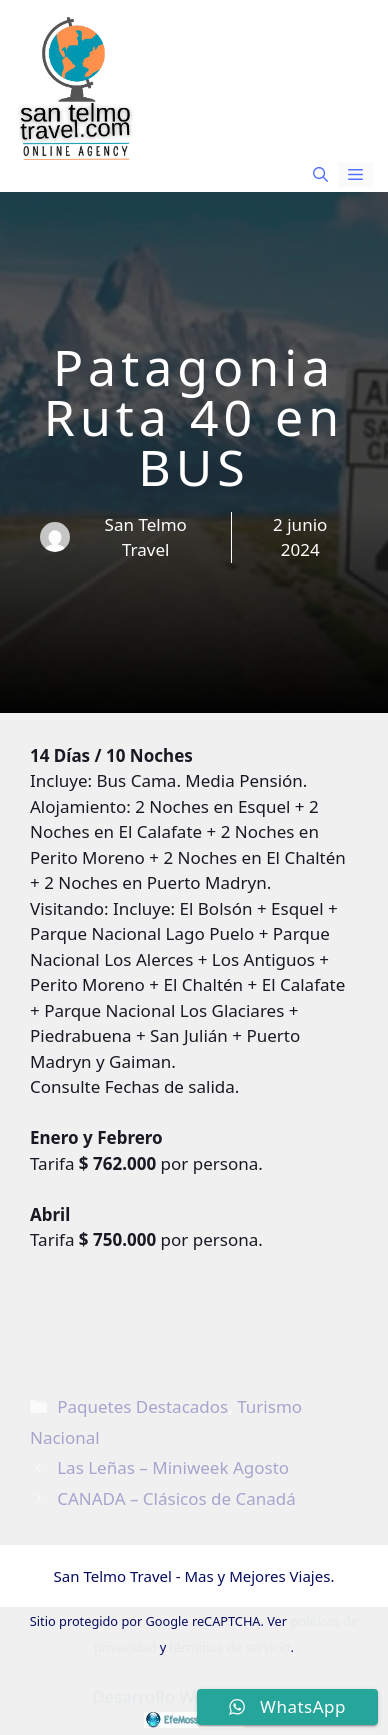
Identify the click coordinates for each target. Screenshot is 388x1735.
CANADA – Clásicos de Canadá (176, 1498)
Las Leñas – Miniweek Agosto (173, 1467)
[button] (320, 174)
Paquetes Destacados (142, 1406)
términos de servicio (229, 1647)
